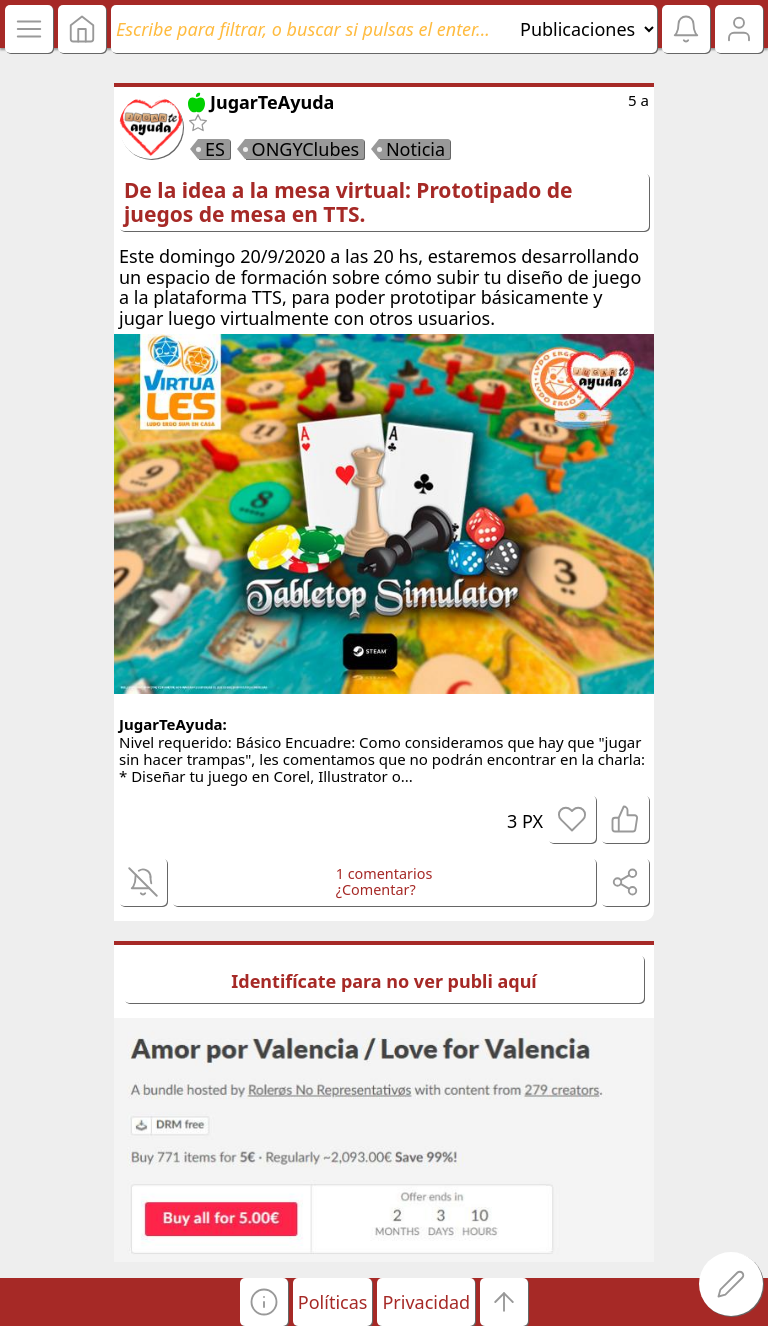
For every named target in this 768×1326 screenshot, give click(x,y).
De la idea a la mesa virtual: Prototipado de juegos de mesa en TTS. (348, 202)
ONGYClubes (306, 149)
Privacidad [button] (426, 1302)
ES (215, 149)
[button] (264, 1302)
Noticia (415, 149)
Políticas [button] (333, 1302)
